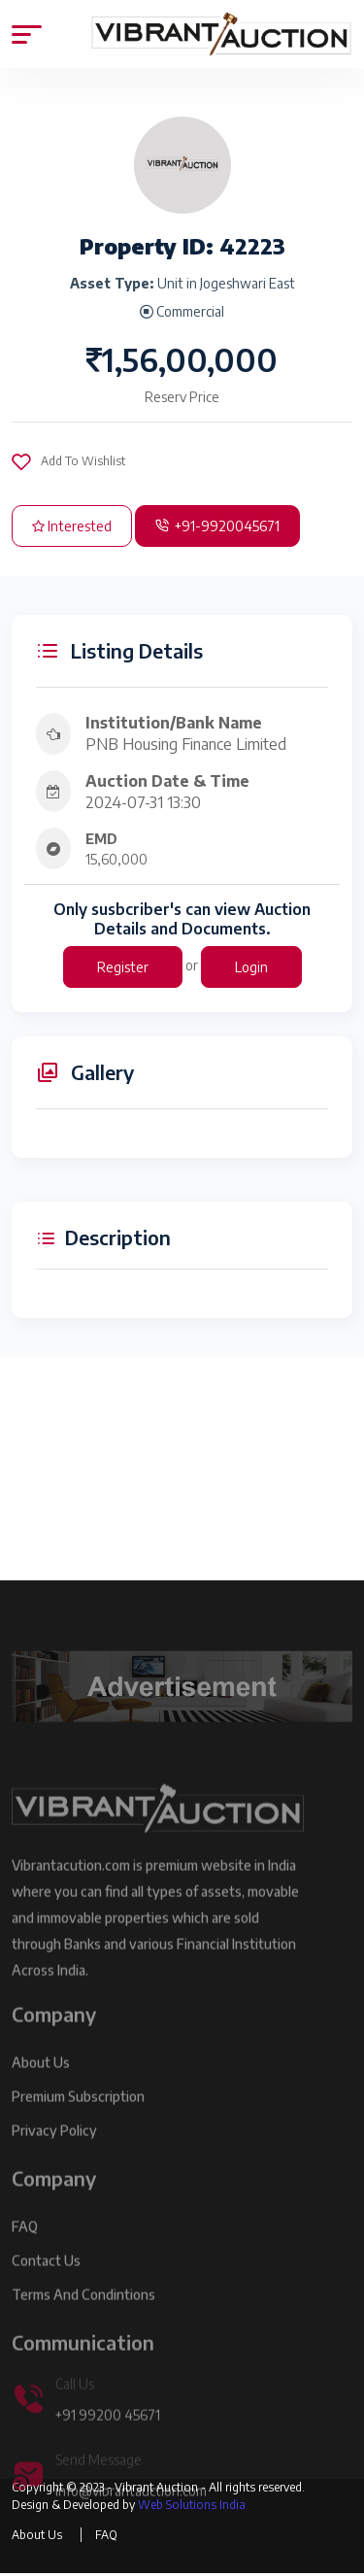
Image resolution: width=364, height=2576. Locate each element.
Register (123, 967)
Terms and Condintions (83, 2311)
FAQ (25, 2243)
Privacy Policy (54, 2147)
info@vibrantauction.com (131, 2507)
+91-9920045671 (217, 526)
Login (251, 967)
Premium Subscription (78, 2113)
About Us (41, 2079)
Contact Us (46, 2277)
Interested (72, 526)
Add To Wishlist (68, 461)
